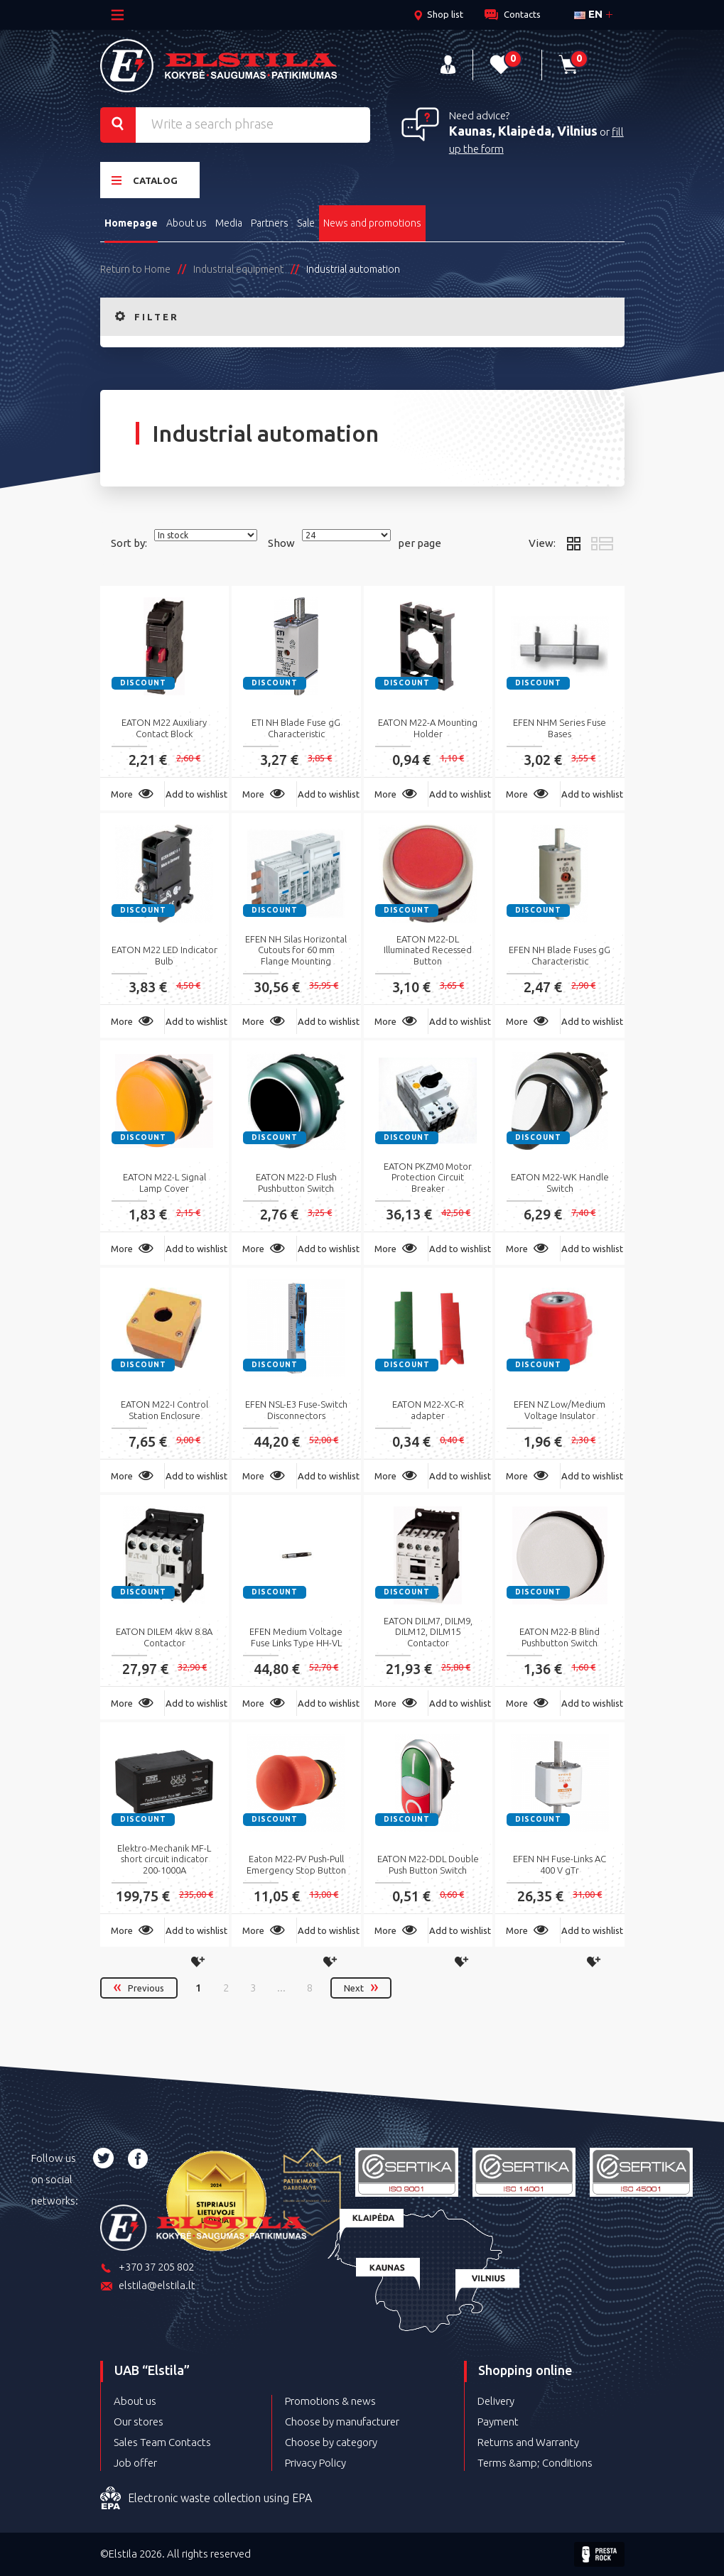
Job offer (135, 2463)
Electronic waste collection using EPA (206, 2498)
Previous (139, 1988)
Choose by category (331, 2442)
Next (361, 1988)
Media (228, 223)
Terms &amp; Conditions (535, 2463)
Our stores (138, 2421)
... (281, 1988)
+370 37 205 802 (147, 2268)
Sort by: (129, 543)
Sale (306, 223)
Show (281, 543)
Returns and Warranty (528, 2442)
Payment (498, 2421)
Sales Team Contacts (162, 2442)
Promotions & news (330, 2401)
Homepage (131, 223)
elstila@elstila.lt (147, 2286)
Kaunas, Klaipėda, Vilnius (523, 131)
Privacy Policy (315, 2463)
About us (186, 223)
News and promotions (372, 223)
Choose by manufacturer (342, 2421)
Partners (269, 223)
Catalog (145, 180)
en (588, 14)
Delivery (495, 2401)
